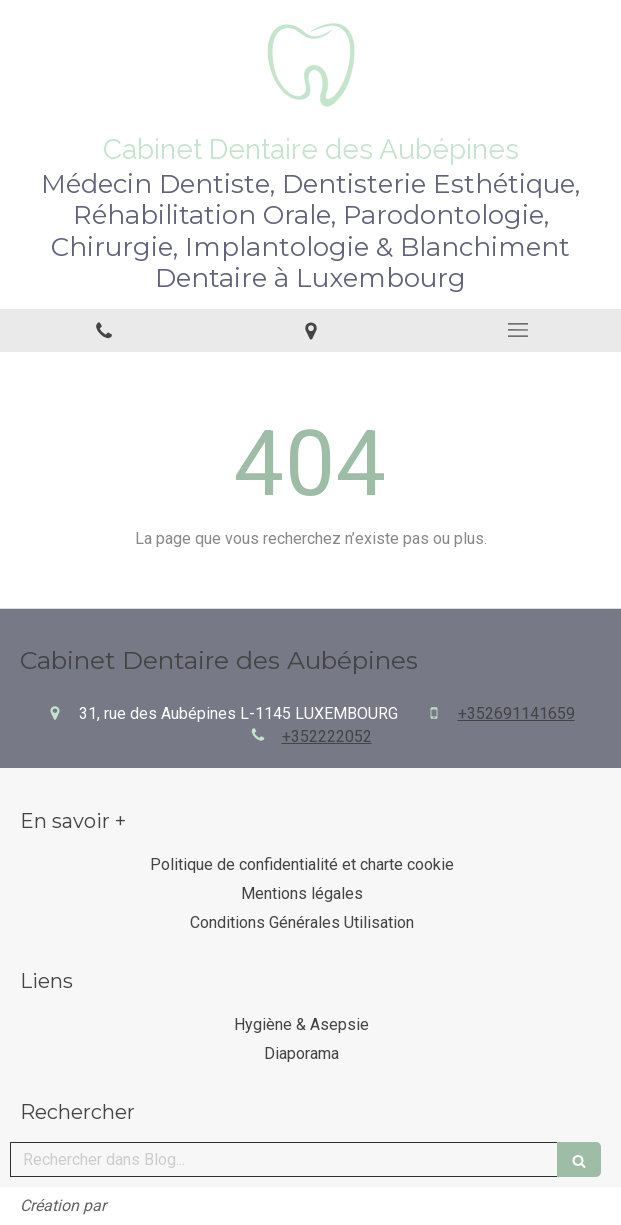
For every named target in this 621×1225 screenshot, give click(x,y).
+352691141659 (516, 713)
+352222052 (327, 736)
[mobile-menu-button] (517, 330)
